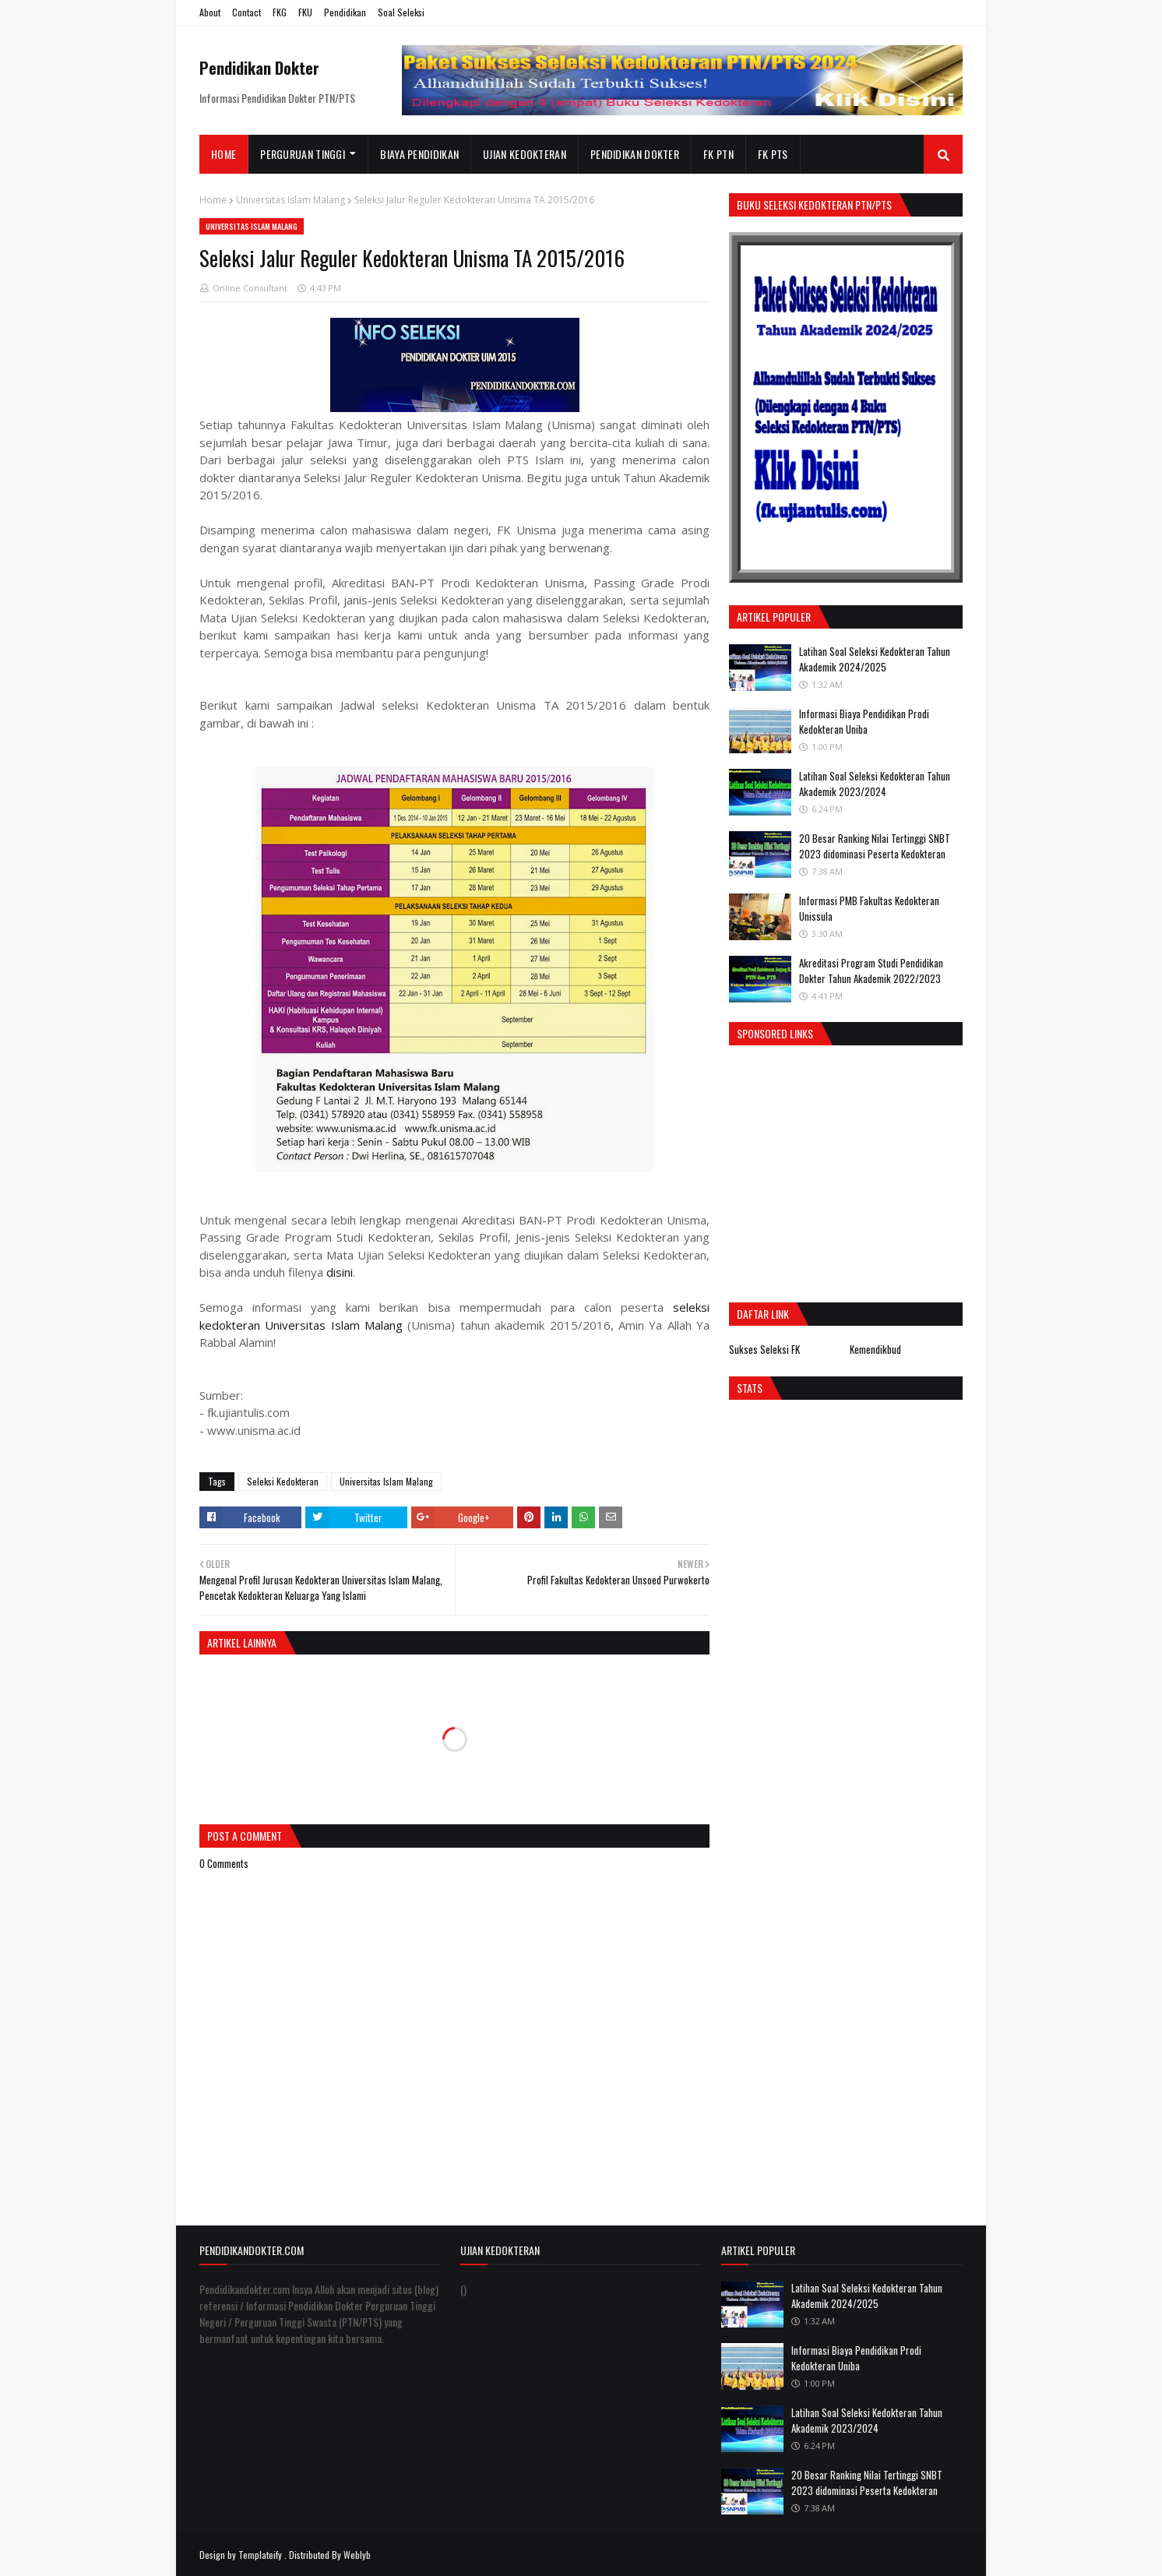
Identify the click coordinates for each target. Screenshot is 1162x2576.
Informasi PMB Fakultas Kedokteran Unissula (869, 908)
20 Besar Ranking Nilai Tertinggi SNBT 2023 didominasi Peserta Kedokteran (874, 846)
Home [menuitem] (223, 154)
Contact (246, 12)
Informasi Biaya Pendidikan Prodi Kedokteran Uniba (864, 721)
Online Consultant (250, 288)
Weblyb (357, 2554)
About (209, 12)
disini (339, 1272)
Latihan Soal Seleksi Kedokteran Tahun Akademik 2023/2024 (874, 783)
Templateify (260, 2554)
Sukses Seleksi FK (764, 1349)
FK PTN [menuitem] (718, 154)
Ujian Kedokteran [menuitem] (524, 154)
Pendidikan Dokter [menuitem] (634, 154)
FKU (305, 12)
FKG (280, 12)
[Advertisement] (860, 1170)
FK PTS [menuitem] (773, 154)
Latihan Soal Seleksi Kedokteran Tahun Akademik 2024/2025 (874, 659)
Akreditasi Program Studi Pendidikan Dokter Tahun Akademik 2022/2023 (871, 970)
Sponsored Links (775, 1033)
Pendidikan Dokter (259, 67)
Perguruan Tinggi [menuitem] (302, 154)
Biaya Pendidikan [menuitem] (419, 154)
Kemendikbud (875, 1349)
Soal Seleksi (401, 12)
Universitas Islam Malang (290, 199)
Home (213, 199)
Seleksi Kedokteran (283, 1481)
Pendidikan (345, 12)
